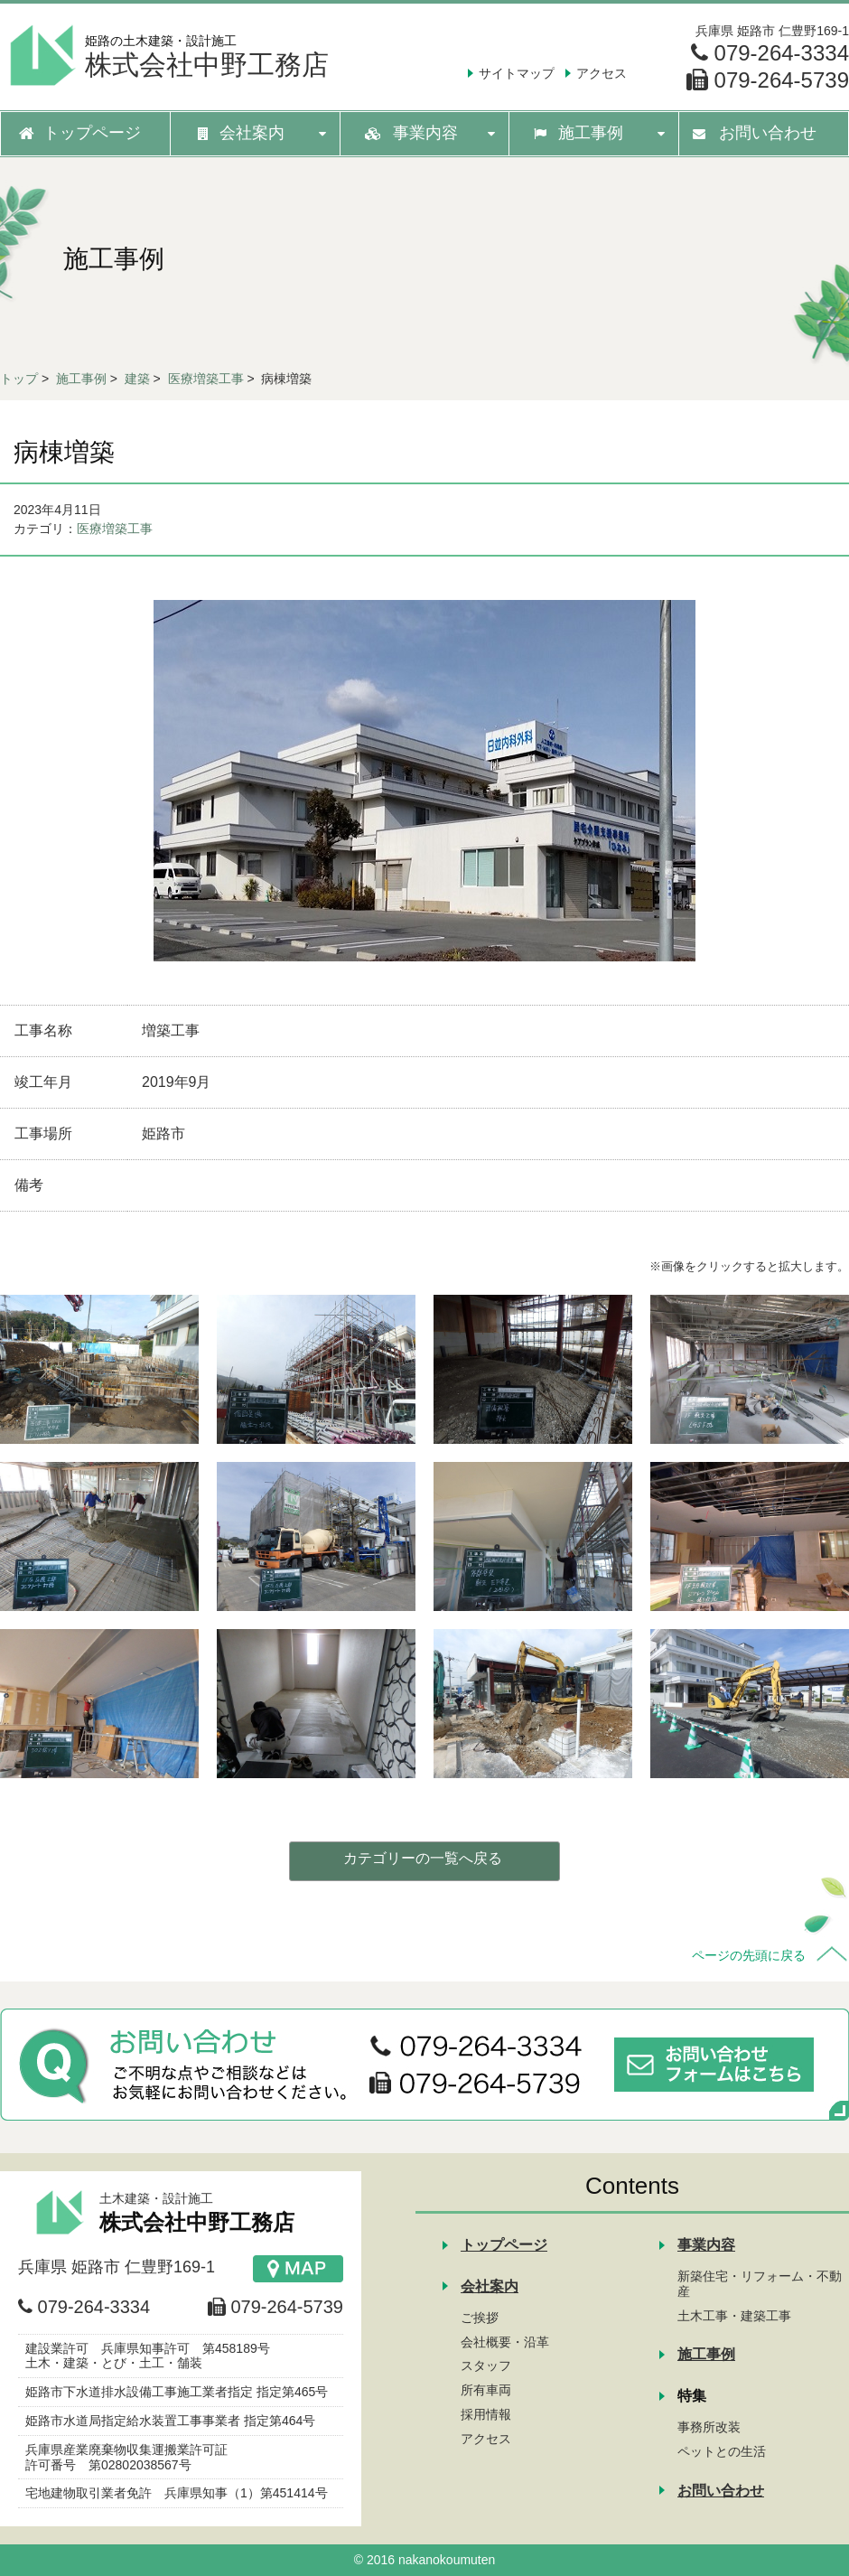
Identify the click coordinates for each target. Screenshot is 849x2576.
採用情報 (486, 2414)
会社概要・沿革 (505, 2342)
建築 (137, 378)
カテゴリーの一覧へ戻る (422, 1858)
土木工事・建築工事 (734, 2316)
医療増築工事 (206, 378)
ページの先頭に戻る (749, 1955)
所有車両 (486, 2390)
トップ (19, 378)
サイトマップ (517, 73)
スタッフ (486, 2365)
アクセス (601, 73)
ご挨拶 (480, 2317)
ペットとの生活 (721, 2451)
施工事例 (81, 378)
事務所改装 (709, 2427)
